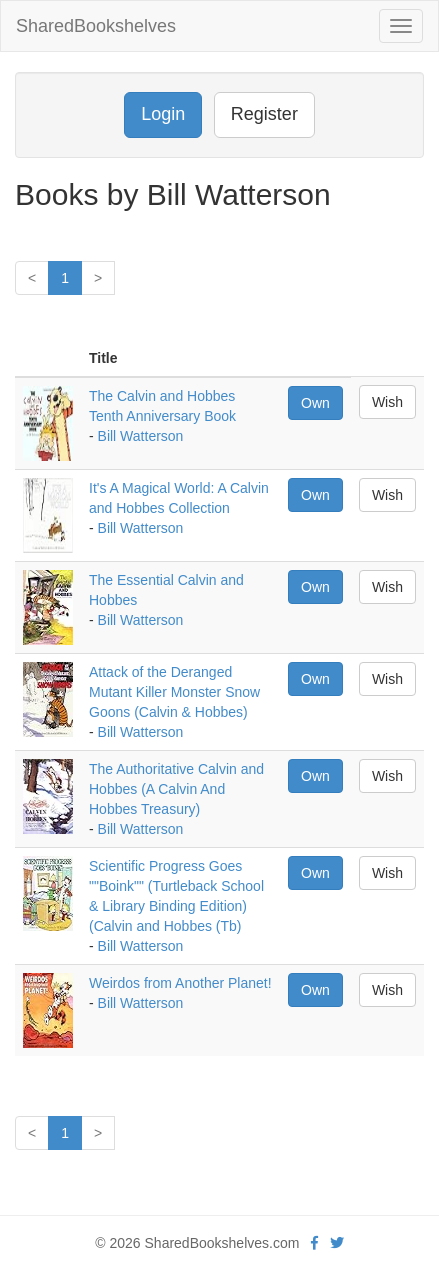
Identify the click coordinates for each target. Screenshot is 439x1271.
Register (264, 114)
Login (163, 114)
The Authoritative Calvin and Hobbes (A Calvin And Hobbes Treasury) (176, 789)
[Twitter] (337, 1243)
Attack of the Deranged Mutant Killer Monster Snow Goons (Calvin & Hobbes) (174, 692)
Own (315, 403)
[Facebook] (314, 1243)
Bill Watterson (141, 436)
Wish (387, 402)
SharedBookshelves (96, 26)
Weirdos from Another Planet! (180, 983)
